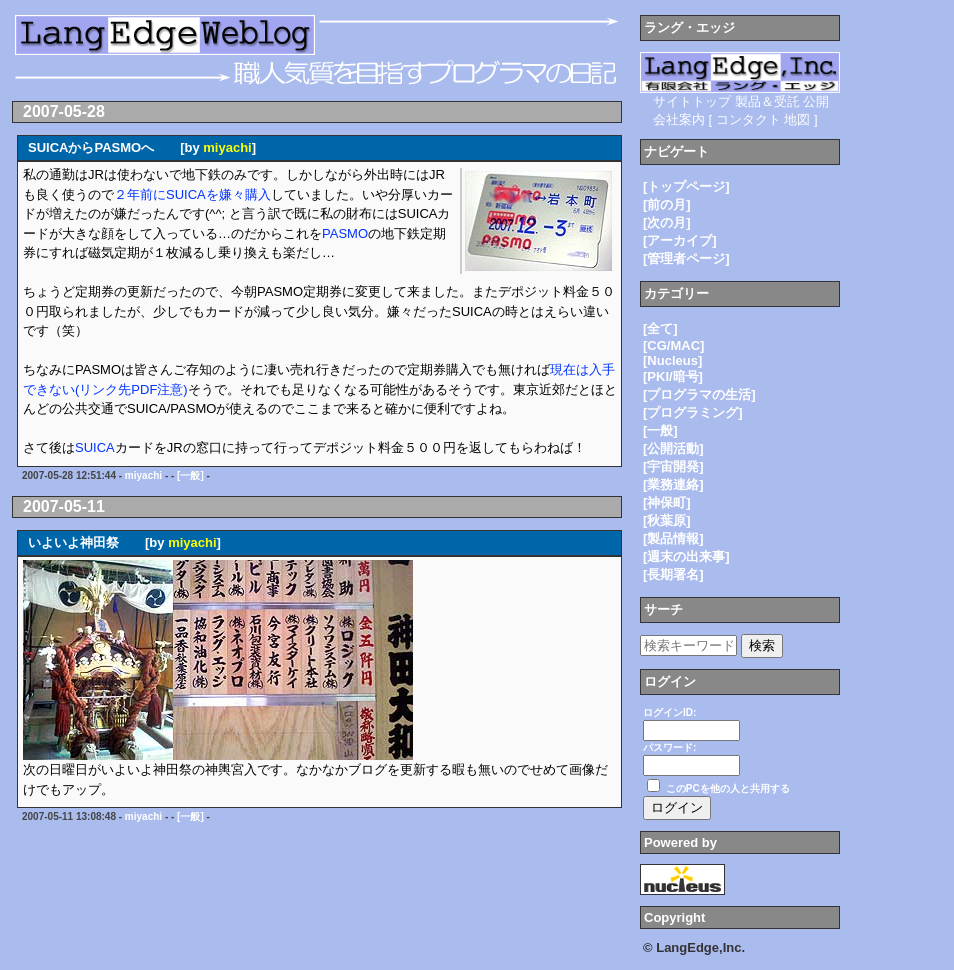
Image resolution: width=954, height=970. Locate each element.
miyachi (227, 147)
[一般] (190, 475)
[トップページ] (686, 186)
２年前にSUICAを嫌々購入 (192, 194)
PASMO (345, 233)
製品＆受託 (767, 101)
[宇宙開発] (673, 466)
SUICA (95, 447)
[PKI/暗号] (673, 376)
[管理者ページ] (686, 258)
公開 (816, 101)
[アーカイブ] (680, 240)
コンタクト (748, 119)
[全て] (660, 328)
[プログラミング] (693, 412)
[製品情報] (673, 538)
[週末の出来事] (686, 556)
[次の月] (667, 222)
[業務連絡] (673, 484)
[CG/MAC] (673, 345)
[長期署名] (673, 574)
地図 (797, 119)
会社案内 (679, 119)
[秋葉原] (667, 520)
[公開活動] (673, 448)
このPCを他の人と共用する (728, 788)
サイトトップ (692, 101)
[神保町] (667, 502)
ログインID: (669, 712)
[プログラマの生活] (699, 394)
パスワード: (669, 747)
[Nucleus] (672, 360)
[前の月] (667, 204)
